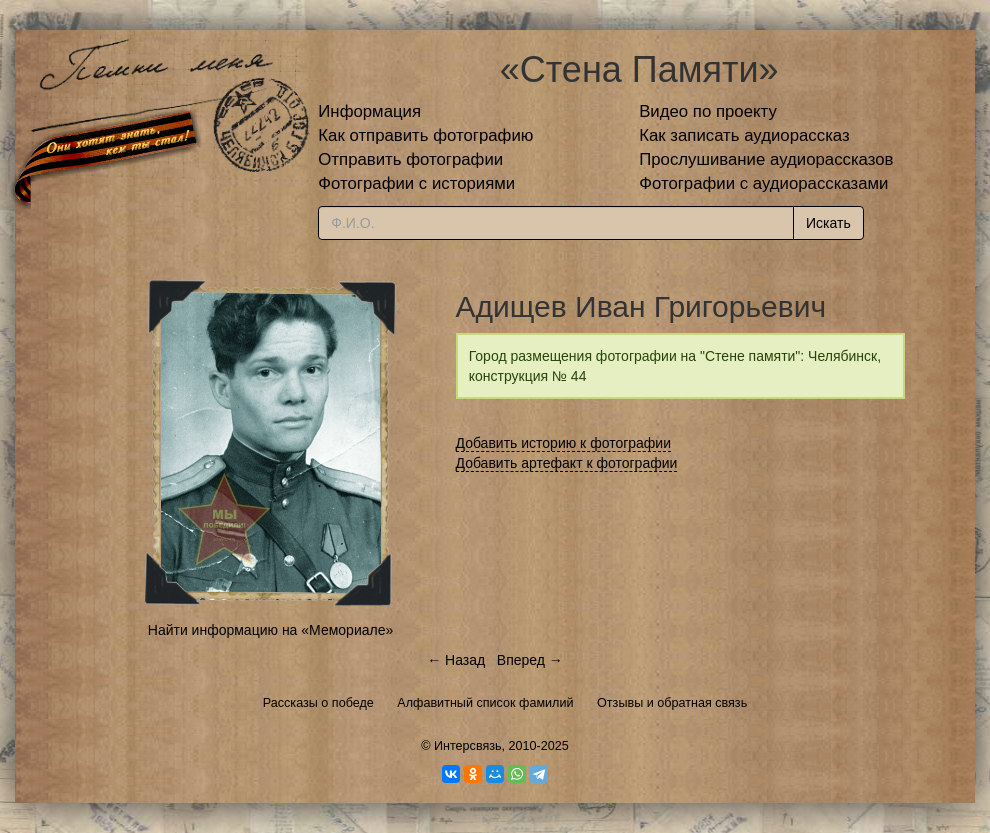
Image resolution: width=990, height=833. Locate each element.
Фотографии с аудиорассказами (763, 183)
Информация (369, 111)
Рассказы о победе (318, 703)
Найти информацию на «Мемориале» (270, 630)
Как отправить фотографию (425, 135)
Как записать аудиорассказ (744, 135)
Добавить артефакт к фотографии (567, 463)
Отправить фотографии (410, 159)
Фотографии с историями (416, 183)
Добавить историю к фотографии (564, 443)
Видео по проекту (708, 111)
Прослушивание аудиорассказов (766, 159)
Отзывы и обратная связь (672, 703)
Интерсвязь (468, 746)
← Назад (456, 660)
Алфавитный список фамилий (485, 703)
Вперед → (530, 660)
